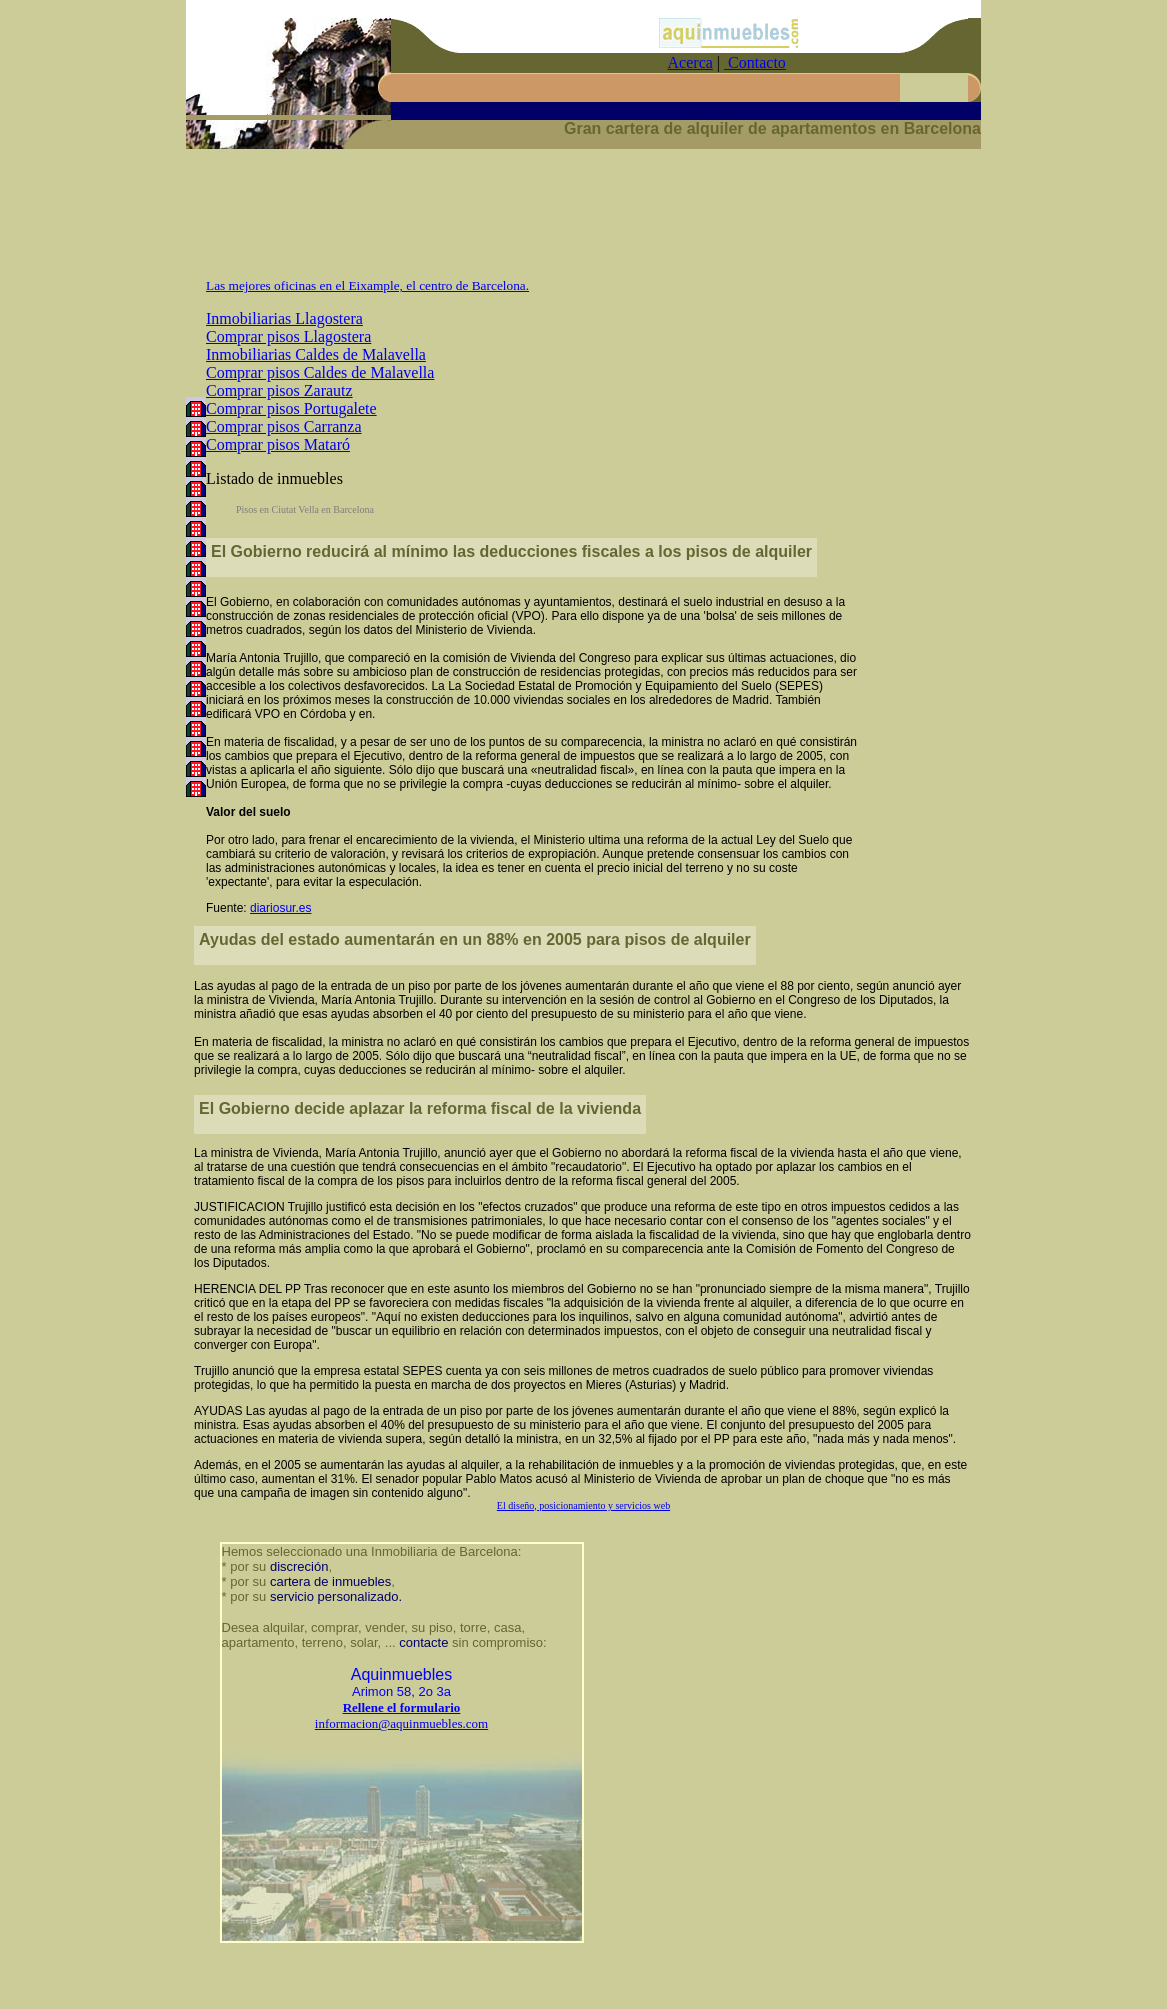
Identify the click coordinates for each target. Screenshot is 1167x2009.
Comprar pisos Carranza (284, 426)
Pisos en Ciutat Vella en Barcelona (305, 509)
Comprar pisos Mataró (278, 444)
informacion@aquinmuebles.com (401, 1723)
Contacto (755, 62)
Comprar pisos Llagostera (288, 336)
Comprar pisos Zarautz (279, 390)
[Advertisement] (584, 222)
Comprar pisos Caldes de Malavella (320, 372)
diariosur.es (280, 908)
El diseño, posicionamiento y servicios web (583, 1505)
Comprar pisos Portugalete (291, 408)
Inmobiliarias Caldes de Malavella (316, 354)
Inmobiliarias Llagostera (284, 318)
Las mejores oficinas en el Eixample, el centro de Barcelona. (367, 285)
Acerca (690, 62)
